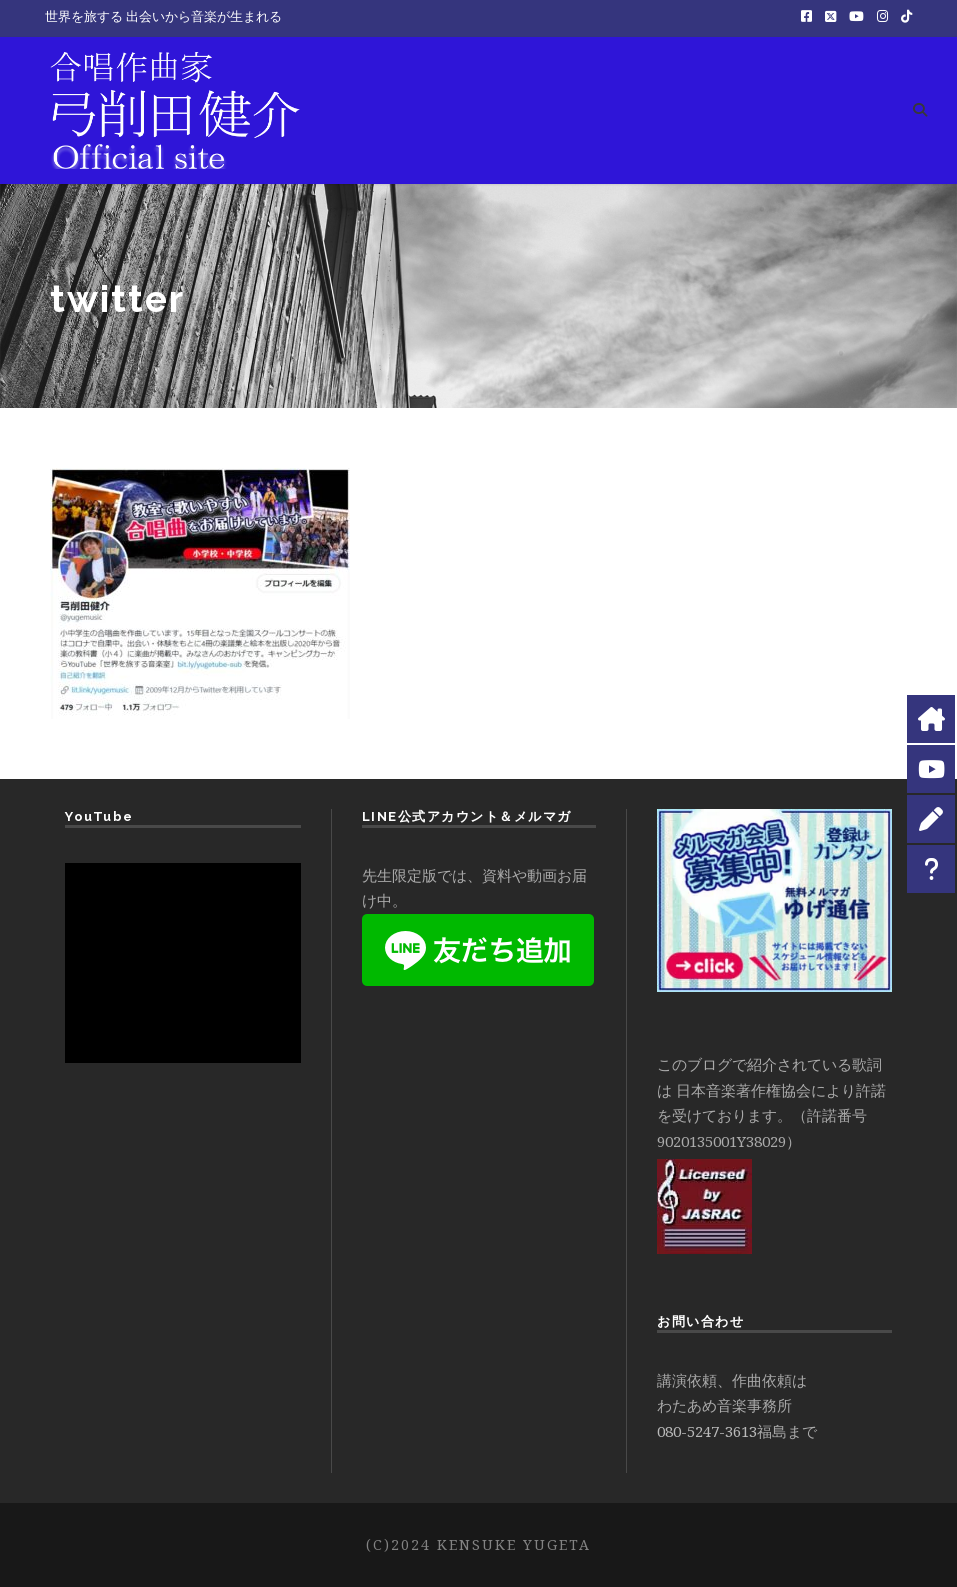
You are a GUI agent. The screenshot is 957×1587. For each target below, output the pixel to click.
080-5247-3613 (707, 1431)
